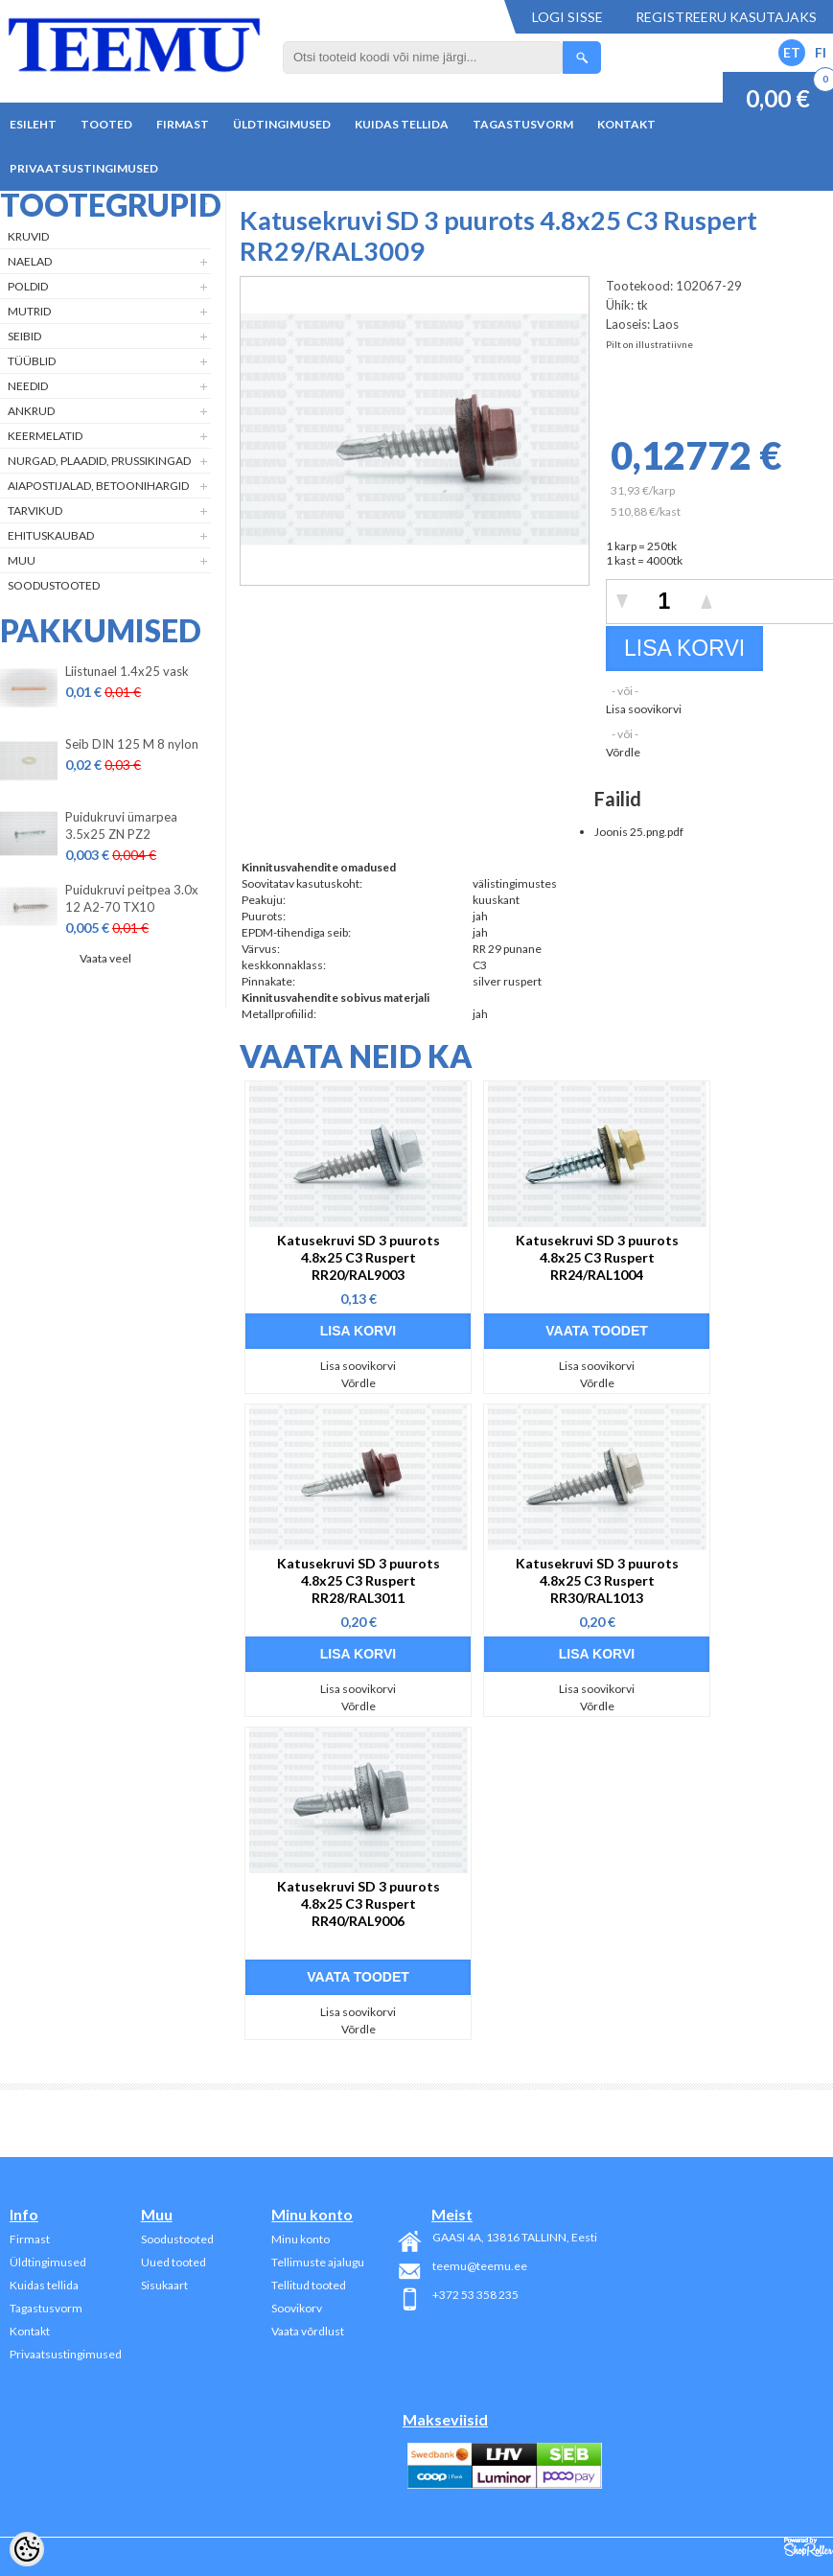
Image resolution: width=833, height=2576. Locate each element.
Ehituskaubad (51, 535)
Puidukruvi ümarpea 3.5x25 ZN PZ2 (121, 825)
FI (820, 52)
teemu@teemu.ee (479, 2266)
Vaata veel (105, 958)
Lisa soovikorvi (644, 709)
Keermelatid (45, 436)
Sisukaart (164, 2285)
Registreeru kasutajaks (726, 17)
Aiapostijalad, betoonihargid (98, 485)
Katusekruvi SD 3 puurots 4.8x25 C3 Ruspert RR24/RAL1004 (597, 1257)
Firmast (182, 124)
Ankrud (31, 411)
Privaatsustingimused (84, 168)
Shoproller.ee (808, 2547)
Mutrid (29, 311)
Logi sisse (567, 17)
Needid (28, 386)
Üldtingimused (282, 124)
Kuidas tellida (402, 124)
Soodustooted (54, 585)
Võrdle (623, 752)
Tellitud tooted (308, 2285)
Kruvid (28, 236)
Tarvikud (35, 510)
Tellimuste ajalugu (317, 2262)
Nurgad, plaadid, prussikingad (99, 460)
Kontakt (626, 124)
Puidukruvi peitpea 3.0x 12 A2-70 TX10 (131, 898)
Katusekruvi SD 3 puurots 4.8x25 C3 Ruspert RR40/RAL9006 (358, 1903)
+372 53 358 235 (475, 2294)
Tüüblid (32, 361)
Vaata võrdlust (307, 2331)
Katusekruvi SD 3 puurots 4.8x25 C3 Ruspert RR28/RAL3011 (358, 1580)
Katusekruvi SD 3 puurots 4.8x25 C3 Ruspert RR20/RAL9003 (358, 1257)
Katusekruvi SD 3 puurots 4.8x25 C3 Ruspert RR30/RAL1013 (597, 1580)
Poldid (28, 286)
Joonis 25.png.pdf (638, 831)
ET (791, 52)
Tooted (106, 124)
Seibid (24, 336)
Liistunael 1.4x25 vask (127, 671)
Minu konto (300, 2239)
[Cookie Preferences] (27, 2549)
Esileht (33, 124)
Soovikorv (296, 2308)
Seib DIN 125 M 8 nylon (131, 744)
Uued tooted (173, 2262)
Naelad (30, 261)
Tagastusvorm (523, 124)
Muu (21, 560)
